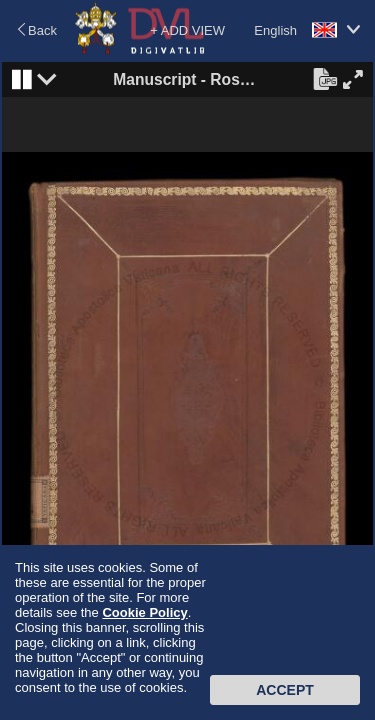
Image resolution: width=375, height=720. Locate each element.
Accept (285, 690)
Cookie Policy (144, 612)
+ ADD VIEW (187, 30)
